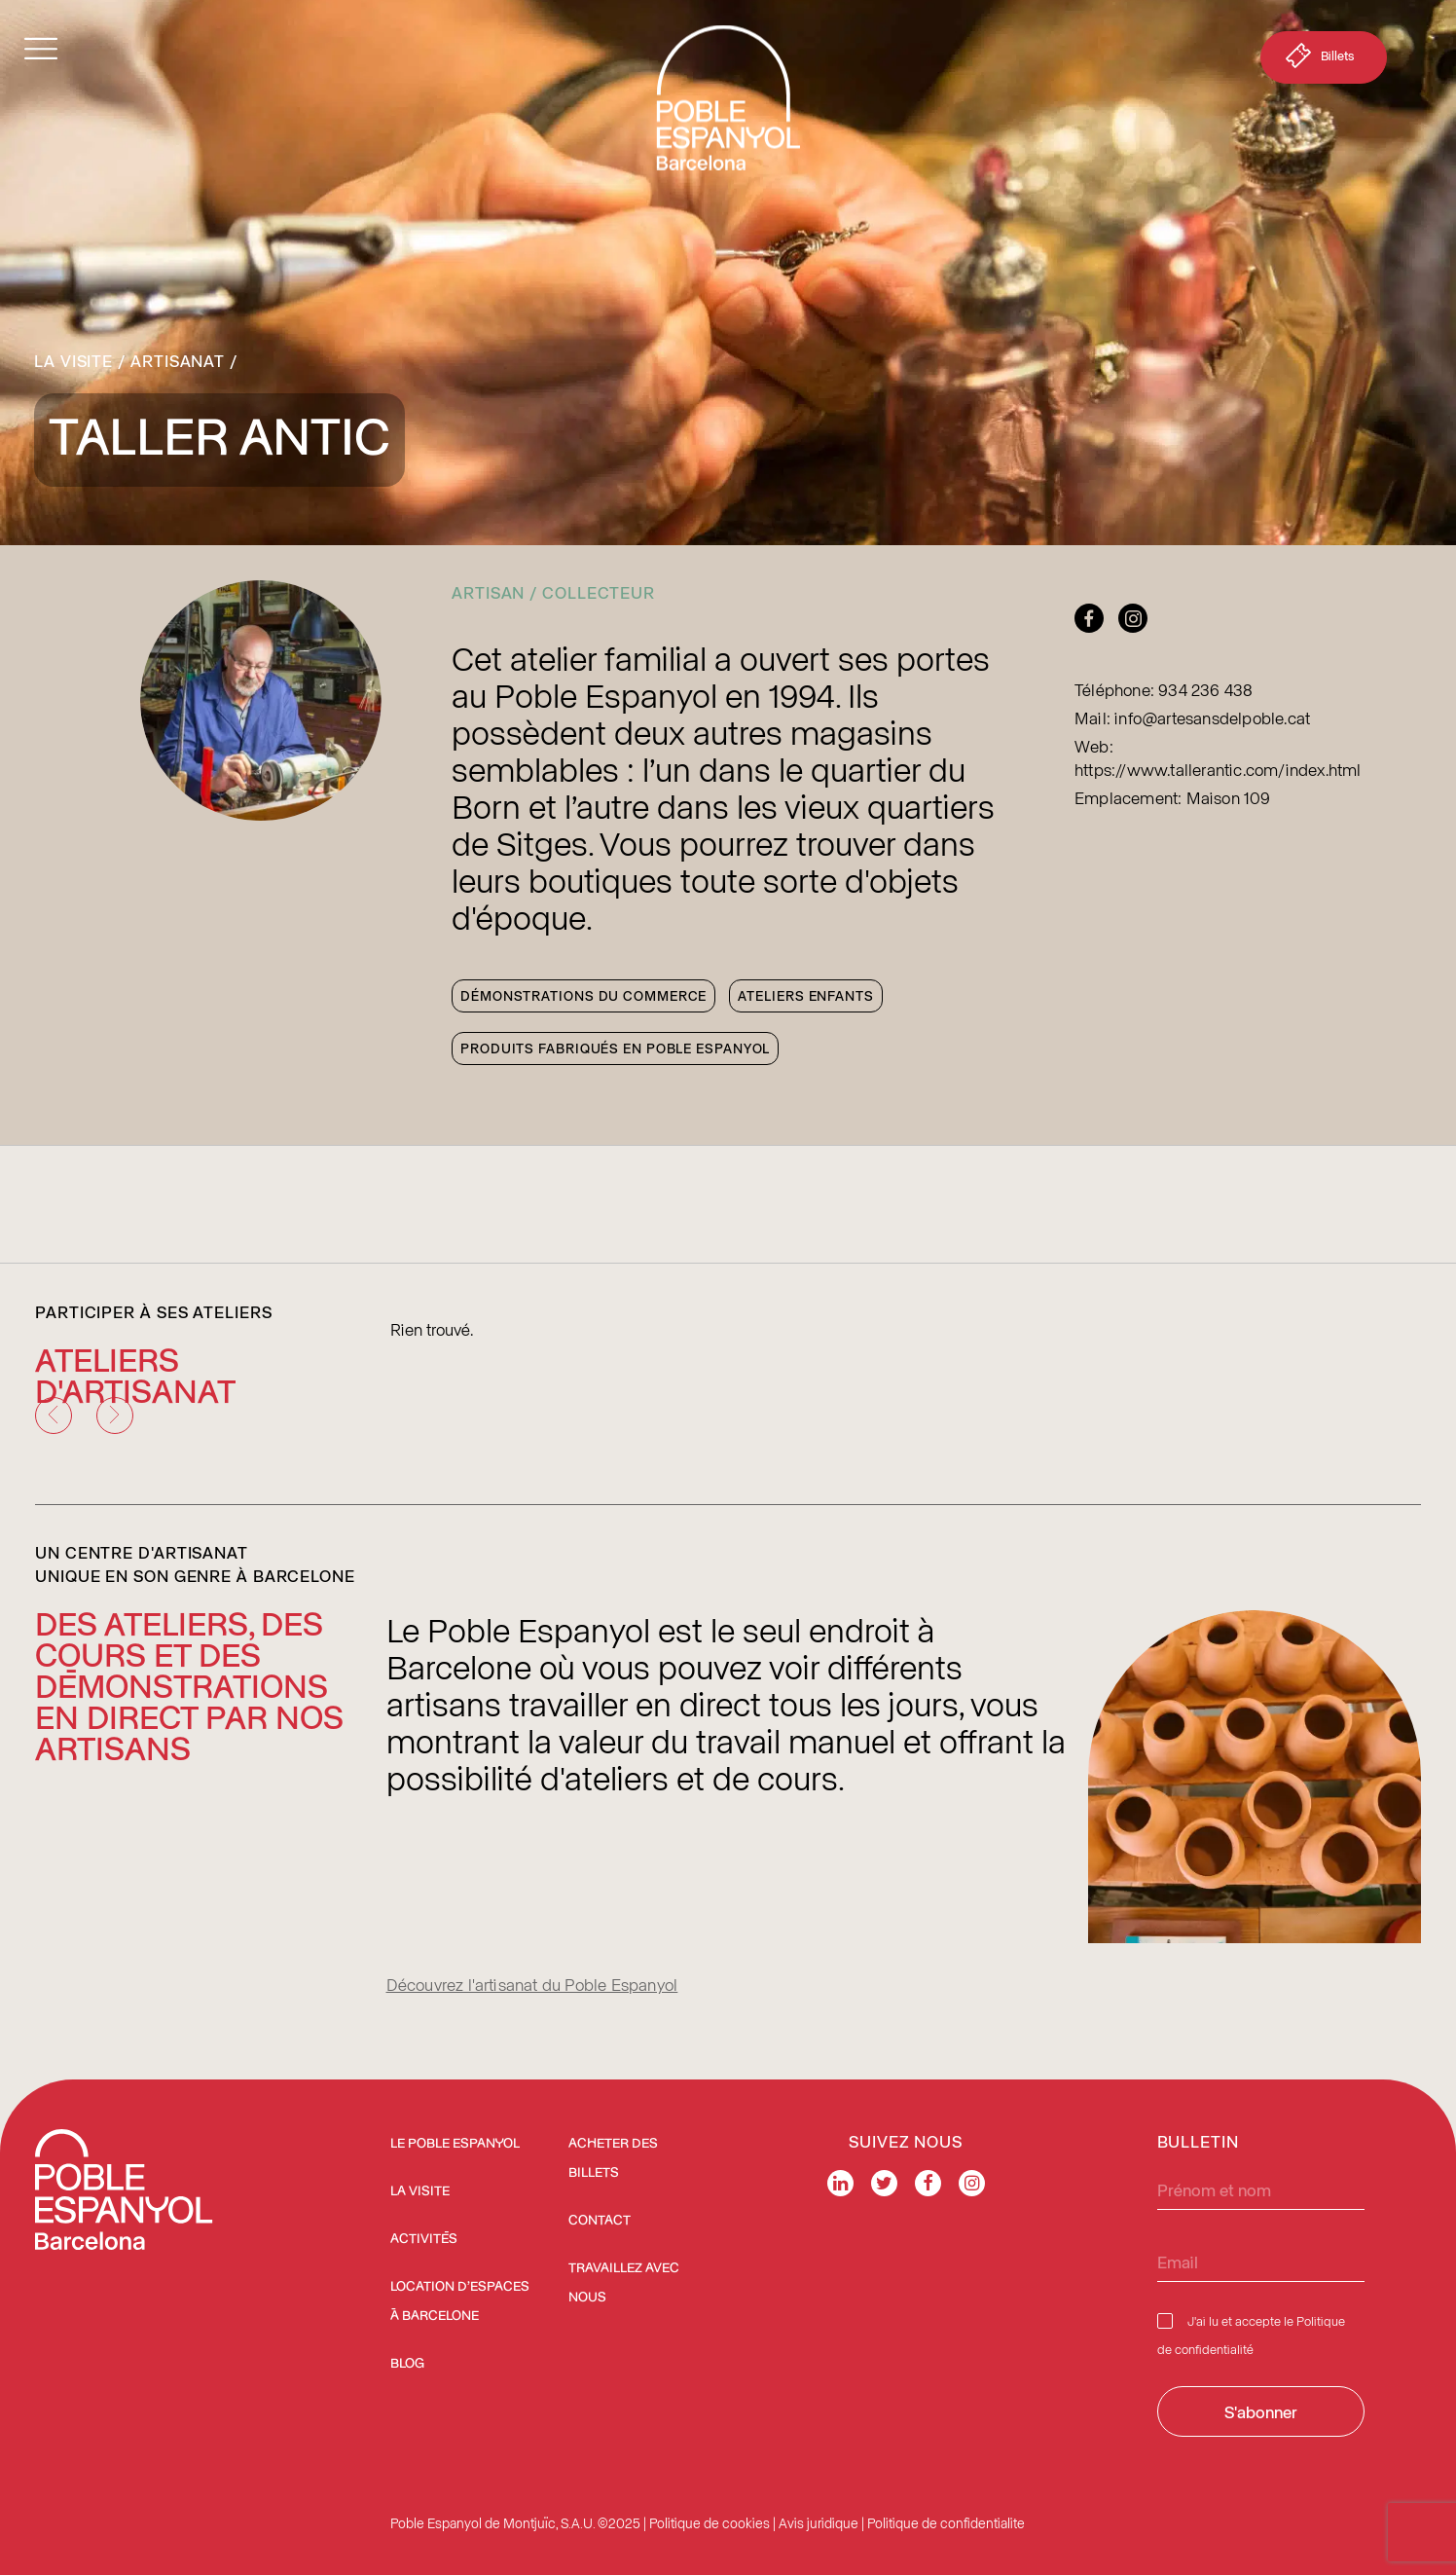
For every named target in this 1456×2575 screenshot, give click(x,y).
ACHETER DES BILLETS (613, 2158)
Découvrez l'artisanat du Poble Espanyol (532, 1984)
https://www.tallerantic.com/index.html (1218, 769)
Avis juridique (818, 2523)
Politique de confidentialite (946, 2523)
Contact (599, 2220)
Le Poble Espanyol (455, 2144)
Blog (407, 2364)
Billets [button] (1318, 59)
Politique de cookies (709, 2523)
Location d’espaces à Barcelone (459, 2301)
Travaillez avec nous (623, 2283)
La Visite (73, 360)
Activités (423, 2239)
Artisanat (177, 360)
